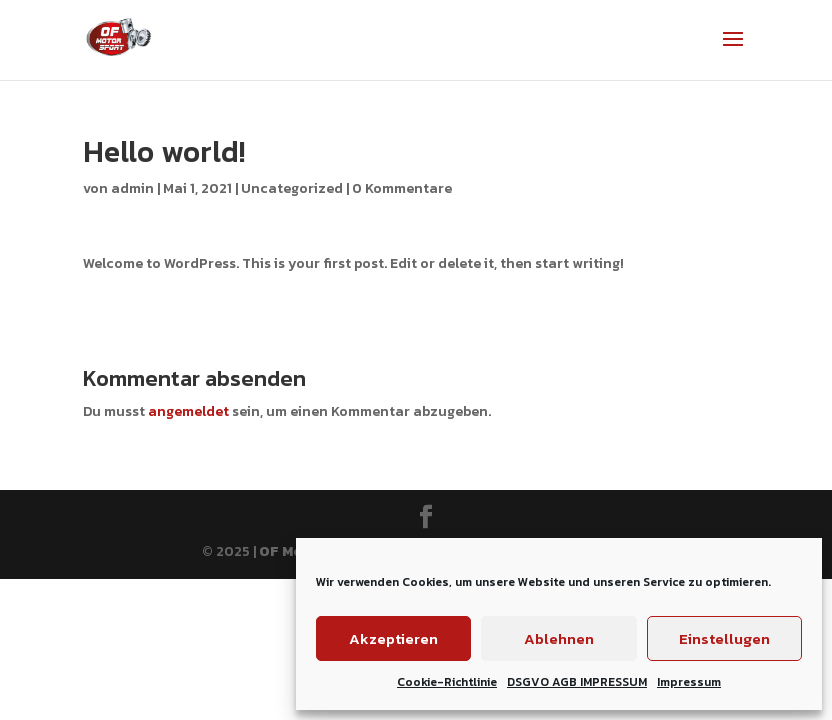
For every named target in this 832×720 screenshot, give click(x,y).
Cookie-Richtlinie (447, 682)
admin (132, 188)
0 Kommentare (402, 188)
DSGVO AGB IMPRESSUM (577, 682)
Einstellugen (724, 638)
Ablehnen (559, 638)
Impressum (689, 682)
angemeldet (188, 411)
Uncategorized (292, 188)
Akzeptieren (393, 638)
